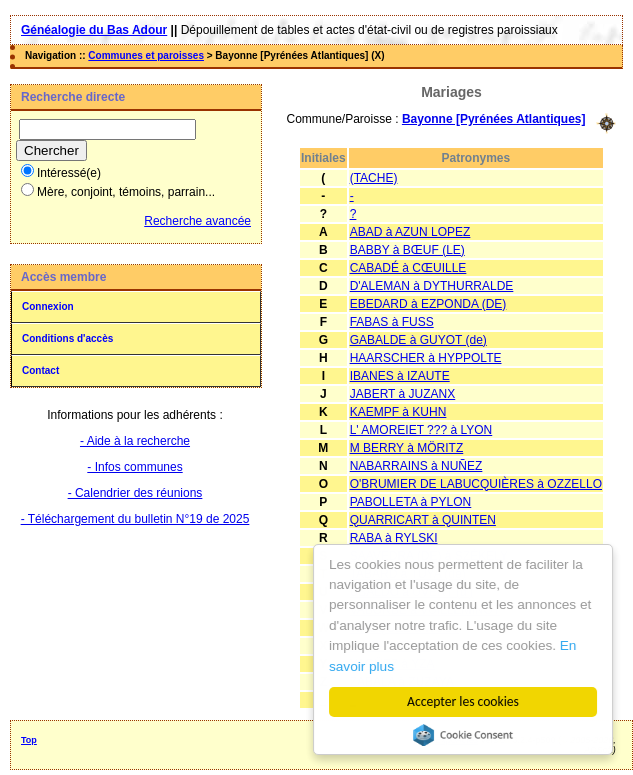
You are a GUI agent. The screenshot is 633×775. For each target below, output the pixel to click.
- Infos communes (134, 467)
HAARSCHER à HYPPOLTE (426, 358)
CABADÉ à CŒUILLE (408, 268)
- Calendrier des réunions (135, 493)
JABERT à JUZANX (403, 394)
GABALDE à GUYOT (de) (418, 340)
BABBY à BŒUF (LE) (407, 250)
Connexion (48, 306)
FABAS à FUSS (392, 322)
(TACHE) (374, 178)
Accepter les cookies (463, 701)
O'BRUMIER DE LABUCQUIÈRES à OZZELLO (476, 484)
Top (29, 740)
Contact (40, 370)
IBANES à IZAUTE (400, 376)
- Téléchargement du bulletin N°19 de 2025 (135, 519)
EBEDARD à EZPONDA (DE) (428, 304)
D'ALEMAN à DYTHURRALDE (432, 286)
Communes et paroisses (146, 55)
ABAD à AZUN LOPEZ (410, 232)
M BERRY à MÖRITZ (407, 448)
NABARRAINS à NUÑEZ (416, 466)
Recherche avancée (197, 221)
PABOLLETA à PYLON (411, 502)
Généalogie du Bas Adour (94, 30)
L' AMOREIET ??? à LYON (421, 430)
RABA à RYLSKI (394, 538)
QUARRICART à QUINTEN (423, 520)
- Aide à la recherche (135, 441)
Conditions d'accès (67, 338)
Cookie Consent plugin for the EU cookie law (463, 735)
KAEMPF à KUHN (398, 412)
